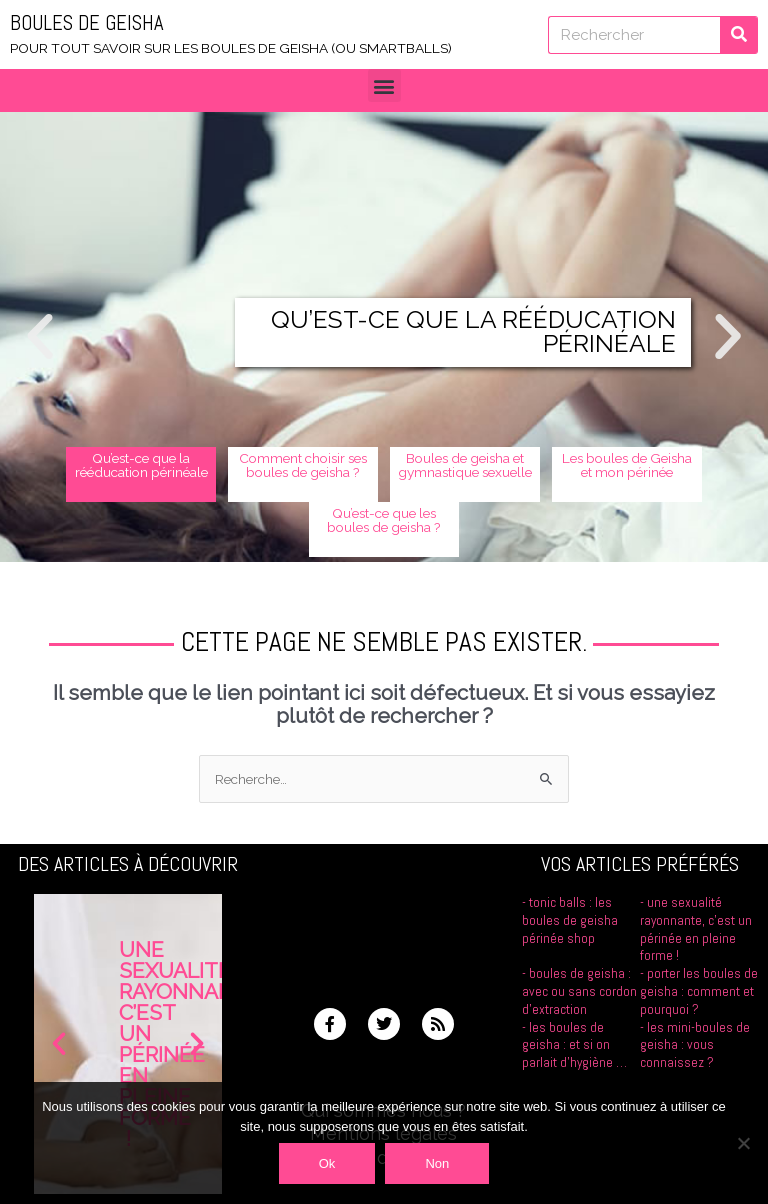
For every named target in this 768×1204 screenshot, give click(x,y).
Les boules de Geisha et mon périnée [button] (627, 465)
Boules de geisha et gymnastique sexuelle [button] (465, 465)
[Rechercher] (739, 35)
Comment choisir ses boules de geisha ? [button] (303, 465)
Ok (327, 1163)
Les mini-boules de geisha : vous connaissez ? (695, 1045)
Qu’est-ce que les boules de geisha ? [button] (384, 520)
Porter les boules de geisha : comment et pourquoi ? (699, 991)
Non (437, 1163)
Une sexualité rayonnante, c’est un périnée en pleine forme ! (696, 929)
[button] (384, 85)
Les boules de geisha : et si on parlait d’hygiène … (574, 1045)
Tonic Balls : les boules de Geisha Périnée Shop (570, 920)
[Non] (743, 1143)
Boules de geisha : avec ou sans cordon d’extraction (579, 991)
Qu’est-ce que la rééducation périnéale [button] (141, 465)
